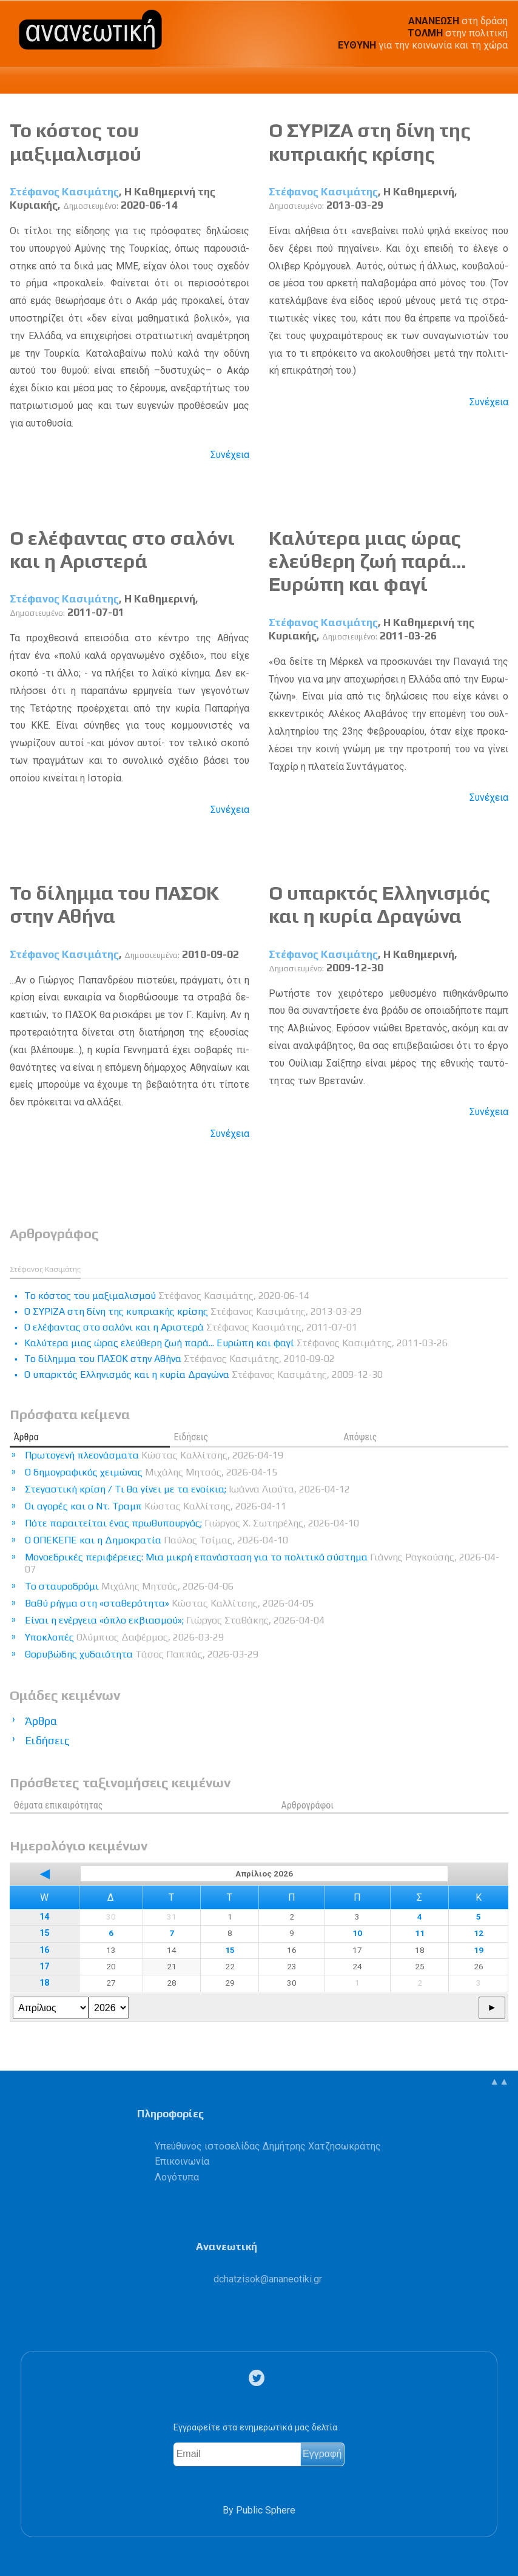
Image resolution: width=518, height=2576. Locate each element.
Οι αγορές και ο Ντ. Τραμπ (155, 1506)
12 (478, 1933)
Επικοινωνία (182, 2161)
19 (478, 1950)
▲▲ (499, 2081)
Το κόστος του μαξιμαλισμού (75, 141)
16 (44, 1950)
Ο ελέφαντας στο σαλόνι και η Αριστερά (122, 549)
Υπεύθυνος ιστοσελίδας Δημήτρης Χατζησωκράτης (268, 2146)
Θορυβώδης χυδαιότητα (141, 1654)
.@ (268, 2279)
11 (420, 1933)
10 (357, 1933)
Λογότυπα (177, 2177)
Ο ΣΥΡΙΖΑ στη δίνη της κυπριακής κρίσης (370, 141)
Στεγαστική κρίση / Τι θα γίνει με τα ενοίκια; (187, 1489)
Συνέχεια (229, 454)
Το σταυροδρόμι (129, 1586)
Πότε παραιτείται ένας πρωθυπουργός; (192, 1523)
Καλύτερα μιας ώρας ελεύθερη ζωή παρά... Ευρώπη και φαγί (367, 561)
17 (44, 1966)
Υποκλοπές (124, 1637)
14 (44, 1917)
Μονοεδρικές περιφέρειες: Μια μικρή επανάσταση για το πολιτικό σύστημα (262, 1563)
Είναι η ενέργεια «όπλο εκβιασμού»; (175, 1620)
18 (44, 1983)
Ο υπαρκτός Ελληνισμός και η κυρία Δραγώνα (379, 904)
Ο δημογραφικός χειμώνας (151, 1472)
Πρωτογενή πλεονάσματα (154, 1455)
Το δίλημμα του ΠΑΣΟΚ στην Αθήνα (114, 904)
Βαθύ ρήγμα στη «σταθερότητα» (169, 1603)
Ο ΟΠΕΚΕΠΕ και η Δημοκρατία (156, 1540)
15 (44, 1933)
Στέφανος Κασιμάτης (64, 192)
